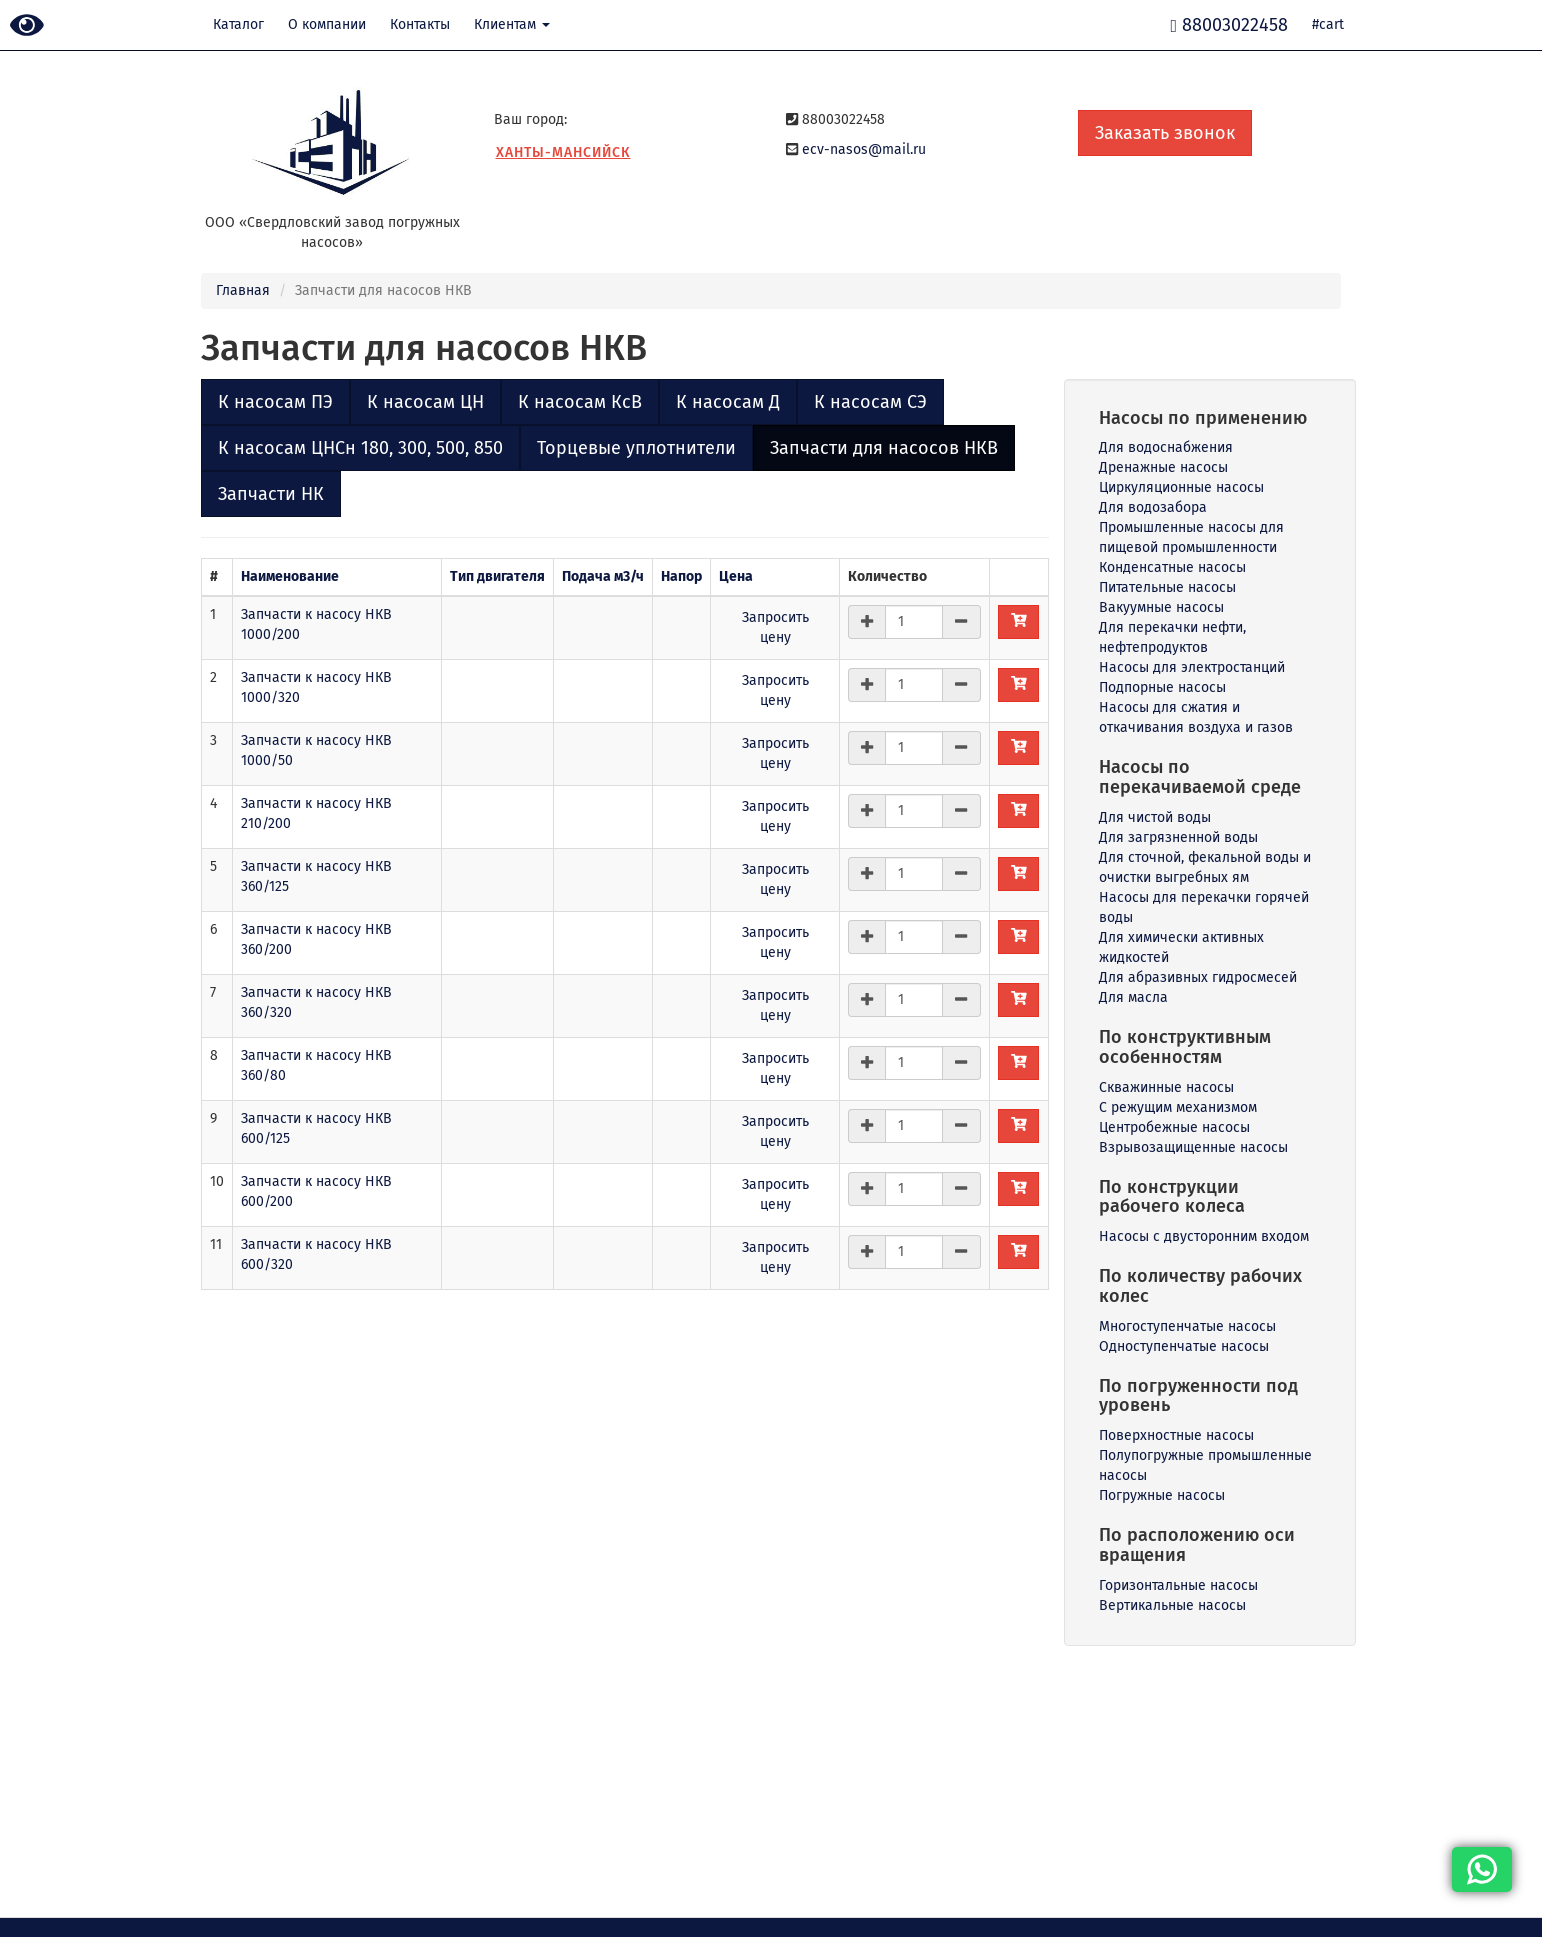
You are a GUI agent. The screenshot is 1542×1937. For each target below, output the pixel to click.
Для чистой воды (1155, 817)
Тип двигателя (497, 576)
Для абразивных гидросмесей (1198, 977)
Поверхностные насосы (1176, 1435)
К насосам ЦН (425, 402)
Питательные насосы (1167, 587)
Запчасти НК (271, 494)
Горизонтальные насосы (1178, 1585)
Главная (243, 290)
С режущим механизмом (1178, 1107)
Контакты (420, 24)
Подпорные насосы (1162, 687)
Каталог (238, 24)
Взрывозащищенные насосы (1193, 1147)
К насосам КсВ (580, 402)
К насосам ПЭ (275, 402)
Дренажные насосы (1163, 467)
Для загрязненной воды (1178, 837)
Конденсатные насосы (1172, 567)
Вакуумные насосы (1161, 607)
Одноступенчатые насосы (1184, 1346)
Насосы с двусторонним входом (1204, 1236)
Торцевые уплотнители (636, 448)
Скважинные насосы (1166, 1087)
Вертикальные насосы (1172, 1605)
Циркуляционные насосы (1181, 487)
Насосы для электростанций (1192, 667)
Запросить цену (775, 627)
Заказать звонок (1165, 133)
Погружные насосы (1162, 1495)
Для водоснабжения (1166, 447)
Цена (736, 576)
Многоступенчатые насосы (1187, 1326)
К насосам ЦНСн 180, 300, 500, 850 (360, 448)
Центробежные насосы (1174, 1127)
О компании (327, 24)
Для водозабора (1153, 507)
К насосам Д (728, 402)
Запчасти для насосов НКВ (884, 448)
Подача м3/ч (603, 576)
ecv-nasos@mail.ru (864, 149)
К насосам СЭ (870, 402)
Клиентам (512, 24)
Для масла (1133, 997)
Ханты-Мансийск (563, 152)
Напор (681, 576)
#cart (1328, 24)
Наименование (290, 576)
